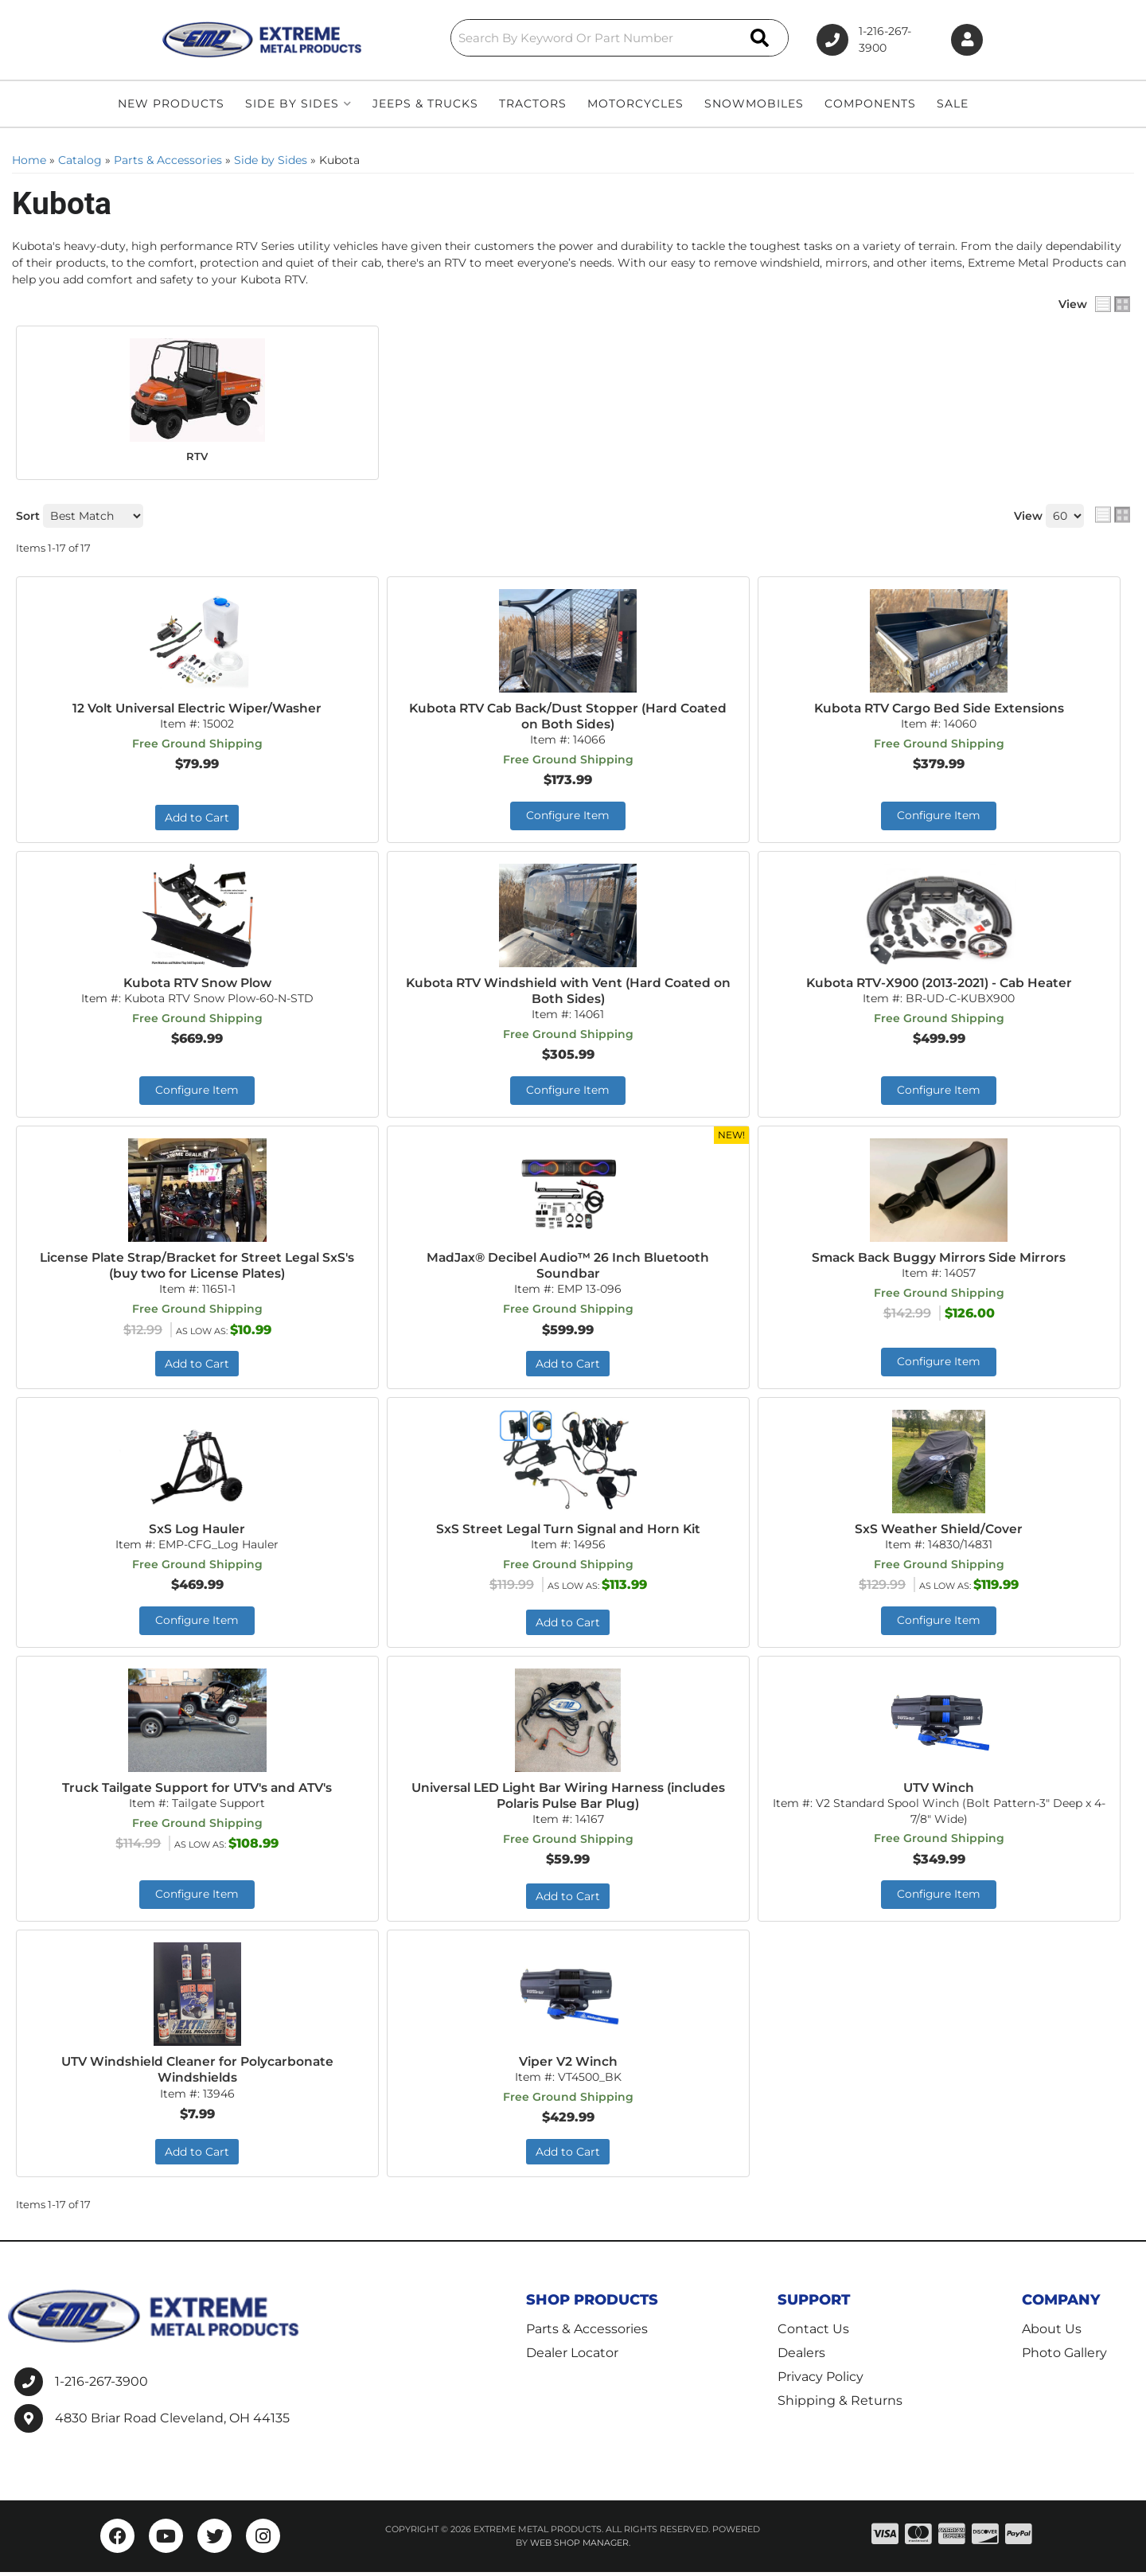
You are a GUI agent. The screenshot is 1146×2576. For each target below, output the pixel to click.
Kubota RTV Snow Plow (197, 983)
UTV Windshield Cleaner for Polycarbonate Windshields (197, 2073)
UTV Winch (939, 1789)
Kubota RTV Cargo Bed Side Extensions (939, 707)
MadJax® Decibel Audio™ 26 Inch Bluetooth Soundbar (567, 1267)
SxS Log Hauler (197, 1531)
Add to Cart (197, 818)
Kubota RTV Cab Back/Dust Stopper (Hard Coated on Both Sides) (567, 716)
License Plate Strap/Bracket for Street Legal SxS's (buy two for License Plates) (197, 1267)
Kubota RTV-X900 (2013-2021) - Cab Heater (939, 983)
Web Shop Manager (579, 2546)
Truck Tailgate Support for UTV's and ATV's (197, 1789)
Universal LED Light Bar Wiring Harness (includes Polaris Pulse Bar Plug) (568, 1798)
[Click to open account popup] (965, 40)
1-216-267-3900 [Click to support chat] (865, 40)
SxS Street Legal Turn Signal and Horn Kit (568, 1531)
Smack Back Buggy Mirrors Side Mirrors (938, 1259)
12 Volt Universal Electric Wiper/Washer (197, 707)
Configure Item (567, 817)
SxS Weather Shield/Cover (938, 1531)
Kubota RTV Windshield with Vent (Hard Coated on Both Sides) (568, 992)
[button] (582, 38)
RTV (197, 456)
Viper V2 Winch (568, 2064)
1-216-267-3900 (101, 2385)
